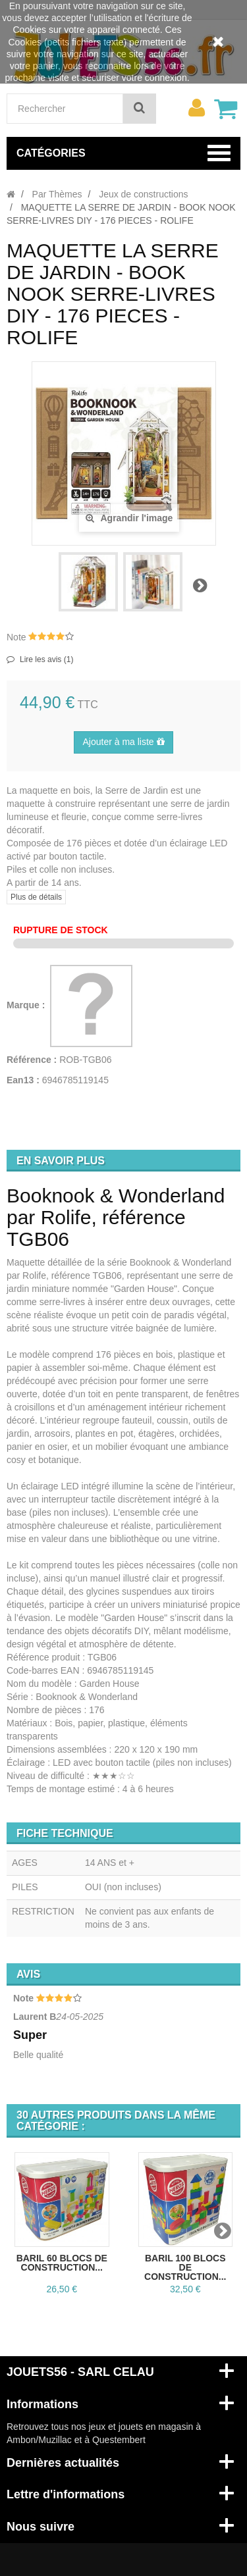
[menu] (196, 107)
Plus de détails (36, 897)
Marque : (27, 1005)
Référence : (32, 1059)
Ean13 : (23, 1080)
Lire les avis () (46, 659)
